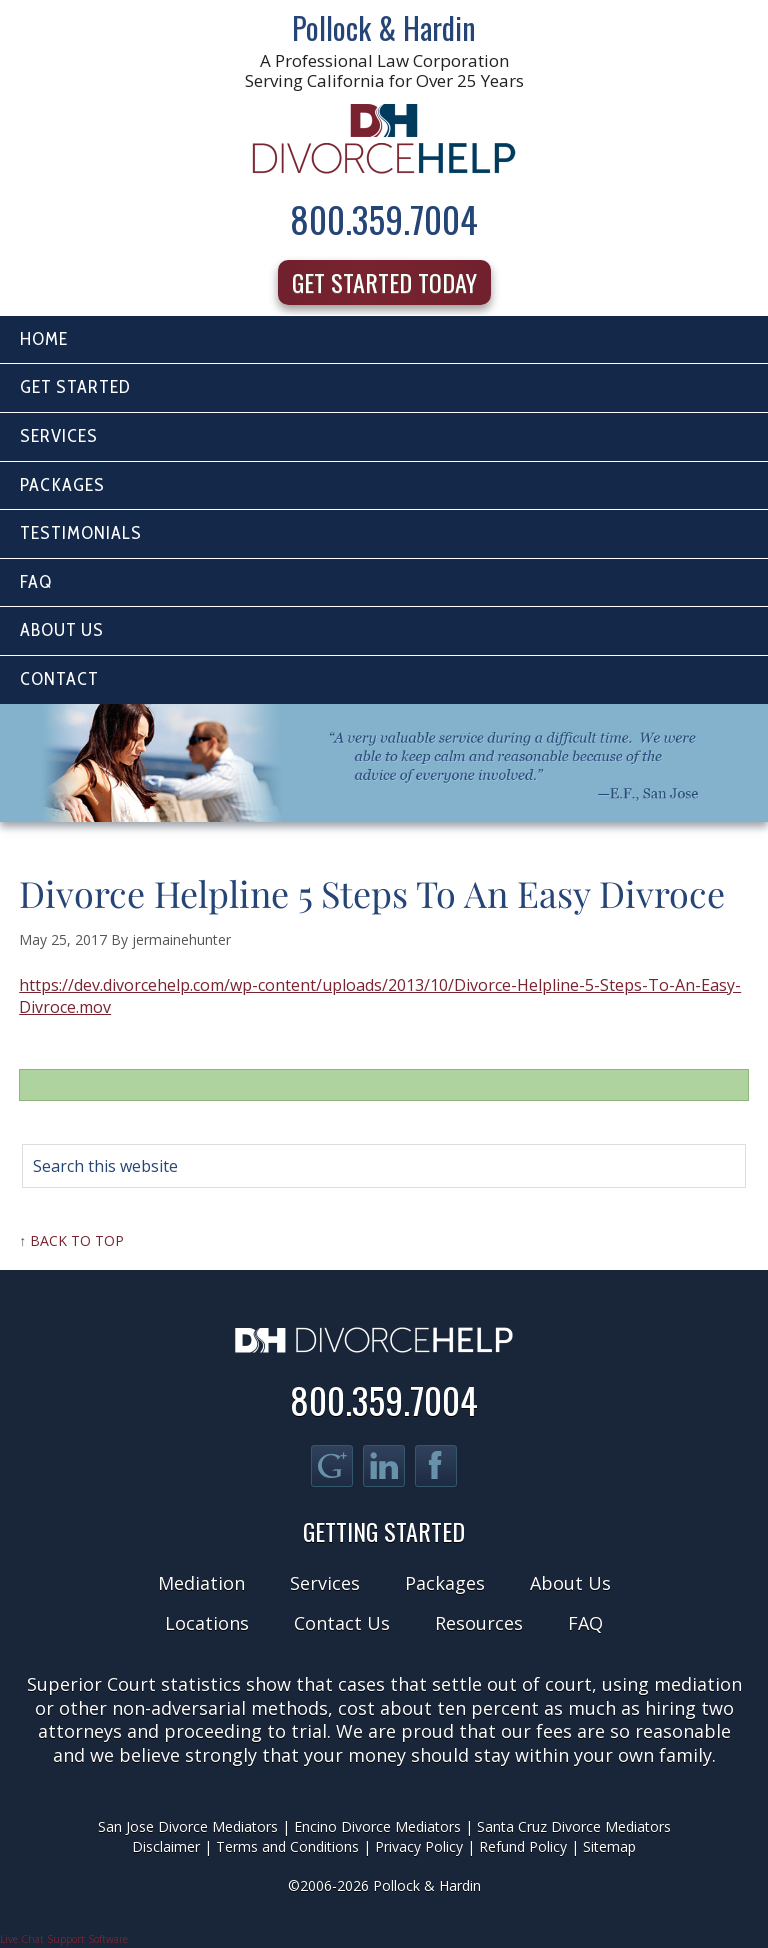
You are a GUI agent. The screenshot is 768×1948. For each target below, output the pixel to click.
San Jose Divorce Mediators (188, 1826)
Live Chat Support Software (64, 1939)
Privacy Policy (419, 1846)
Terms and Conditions (287, 1846)
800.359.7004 (384, 218)
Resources (479, 1623)
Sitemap (609, 1846)
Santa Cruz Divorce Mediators (574, 1826)
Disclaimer (166, 1846)
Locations (207, 1623)
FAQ (585, 1623)
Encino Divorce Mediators (377, 1826)
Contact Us (342, 1623)
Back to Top (77, 1240)
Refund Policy (523, 1846)
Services (325, 1583)
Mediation (201, 1583)
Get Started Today (384, 282)
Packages (445, 1583)
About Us (570, 1583)
